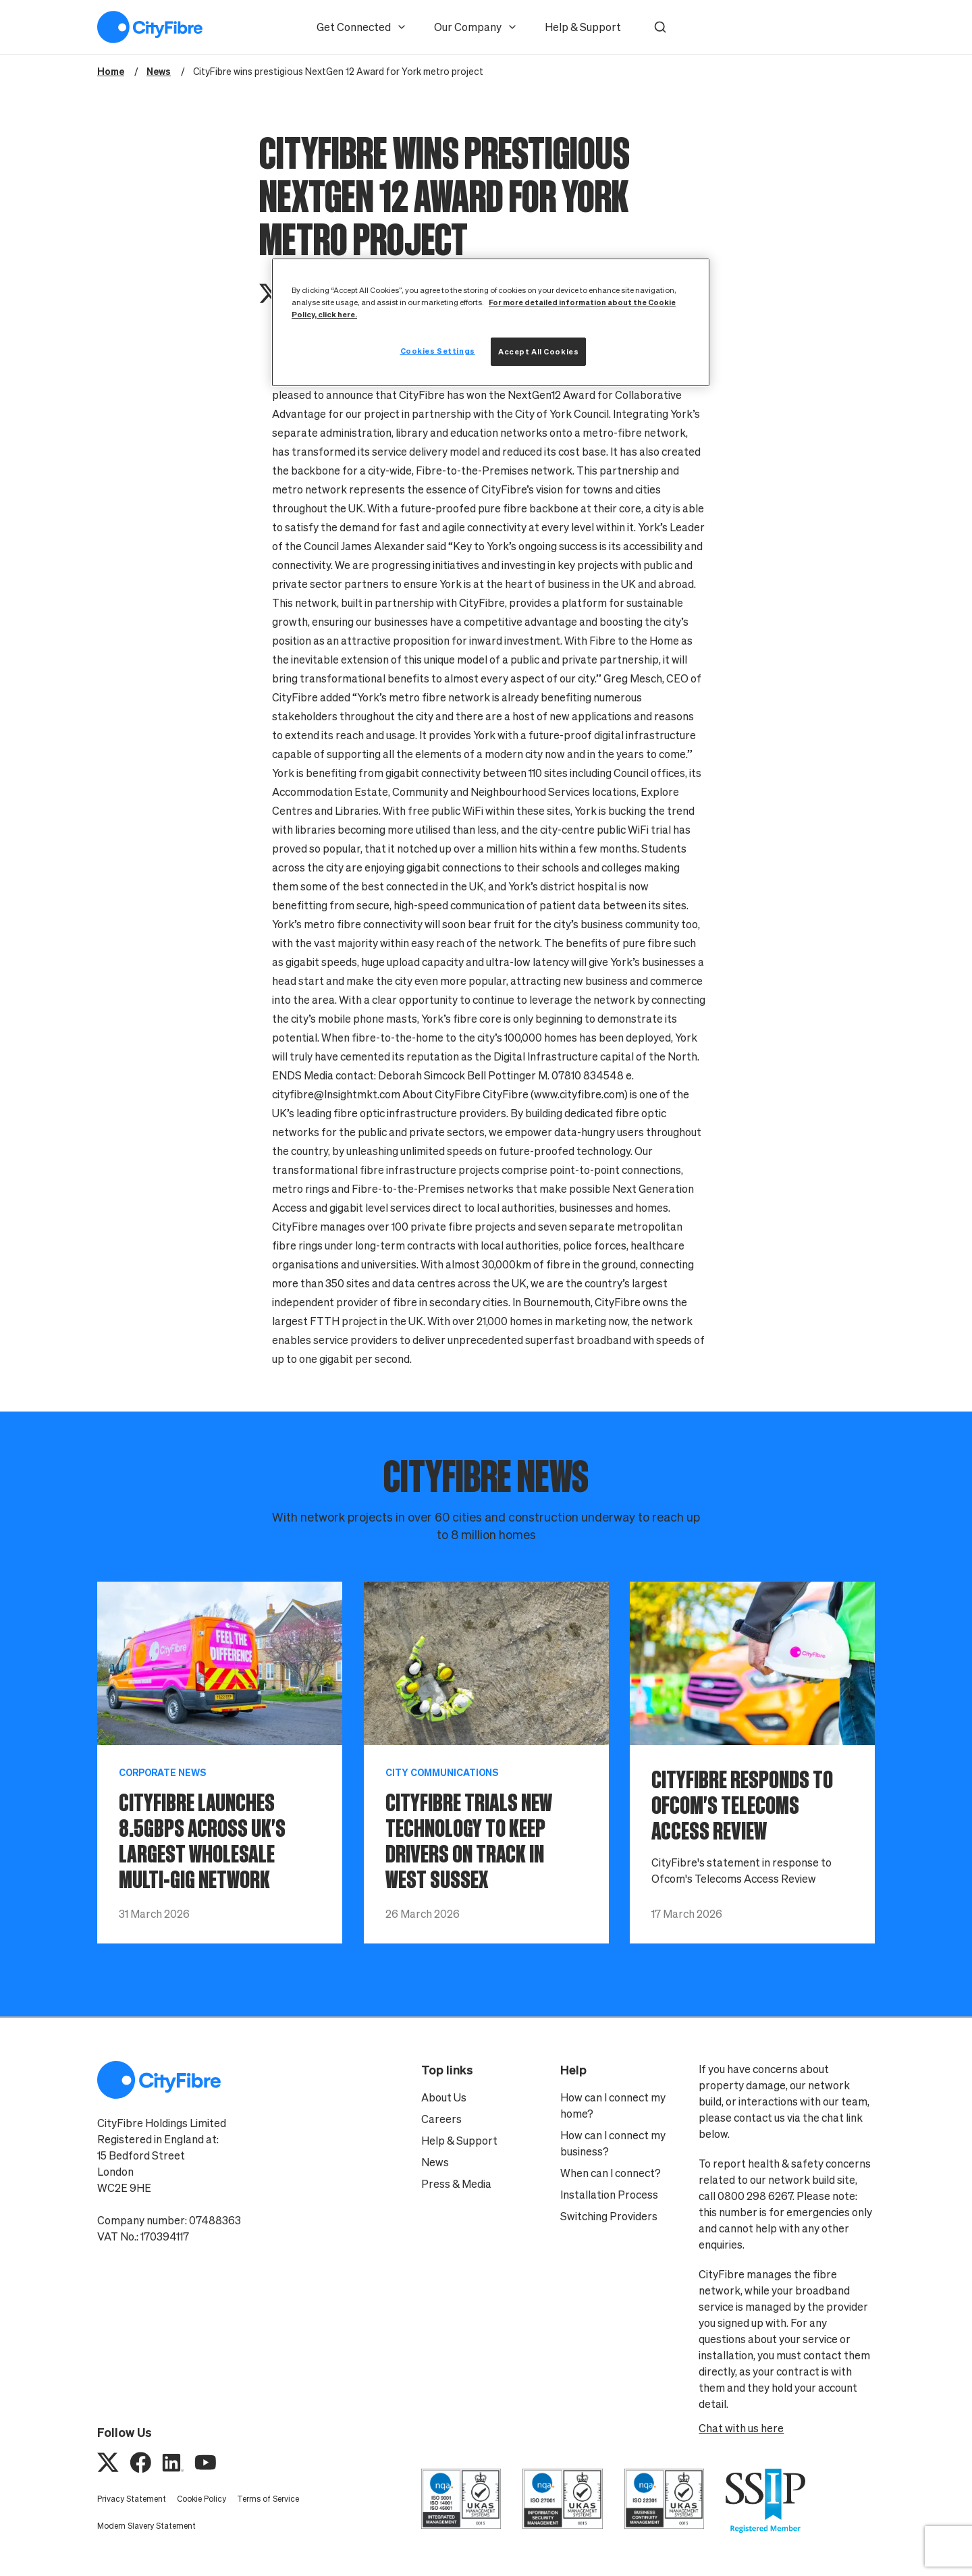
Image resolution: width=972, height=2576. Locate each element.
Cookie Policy (201, 2498)
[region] (490, 322)
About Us (443, 2097)
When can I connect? (610, 2173)
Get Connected (362, 27)
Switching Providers (608, 2216)
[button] (660, 27)
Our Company (476, 27)
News (435, 2162)
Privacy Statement (131, 2498)
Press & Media (456, 2184)
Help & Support (583, 27)
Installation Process (609, 2195)
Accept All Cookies (538, 351)
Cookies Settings (437, 350)
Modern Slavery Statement (146, 2525)
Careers (441, 2119)
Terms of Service (268, 2498)
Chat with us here (741, 2428)
